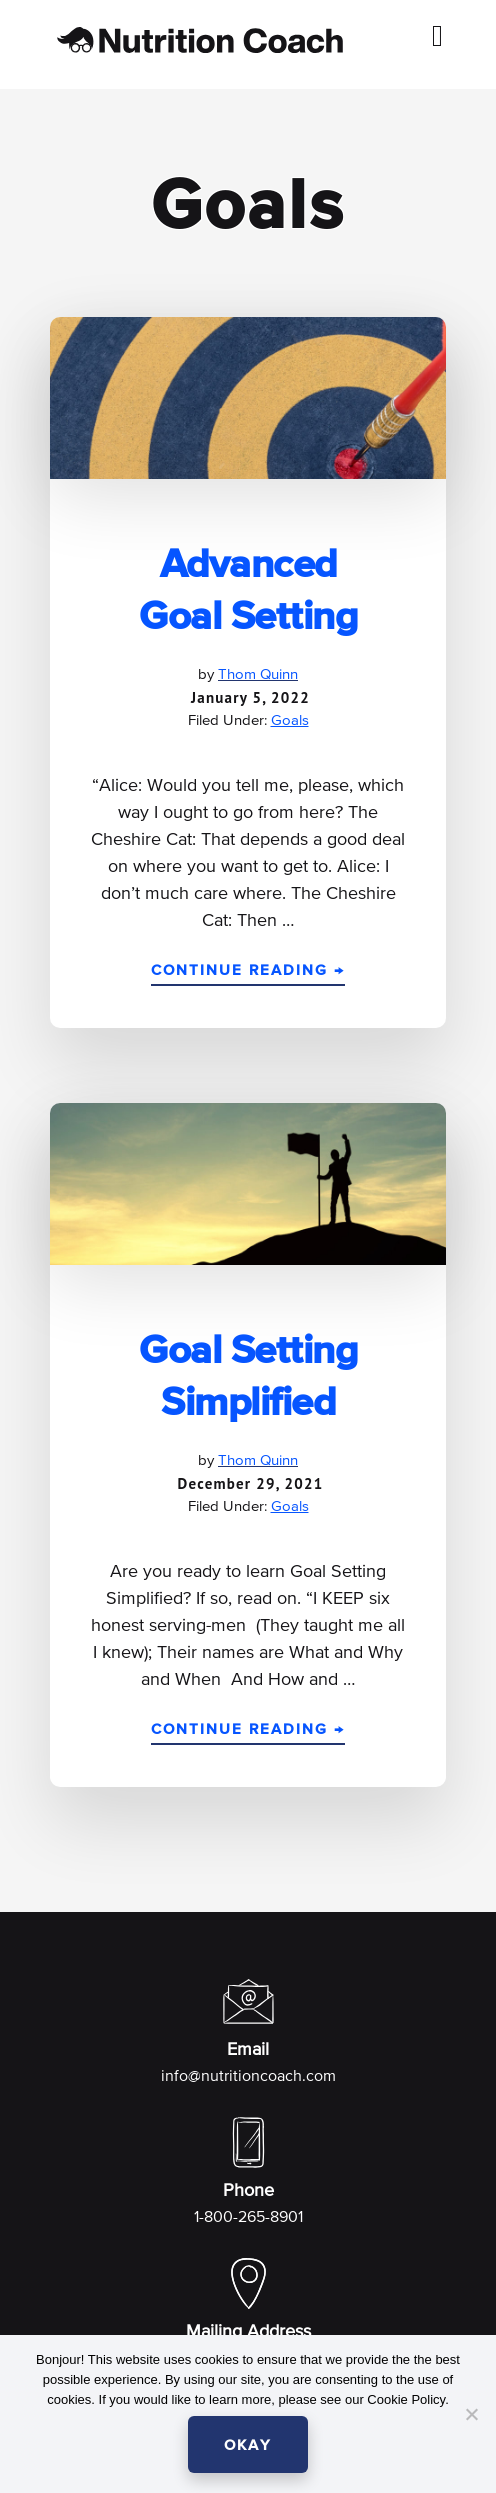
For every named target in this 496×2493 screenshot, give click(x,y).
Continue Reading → (248, 974)
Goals (290, 720)
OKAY (248, 2445)
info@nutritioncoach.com (248, 2077)
